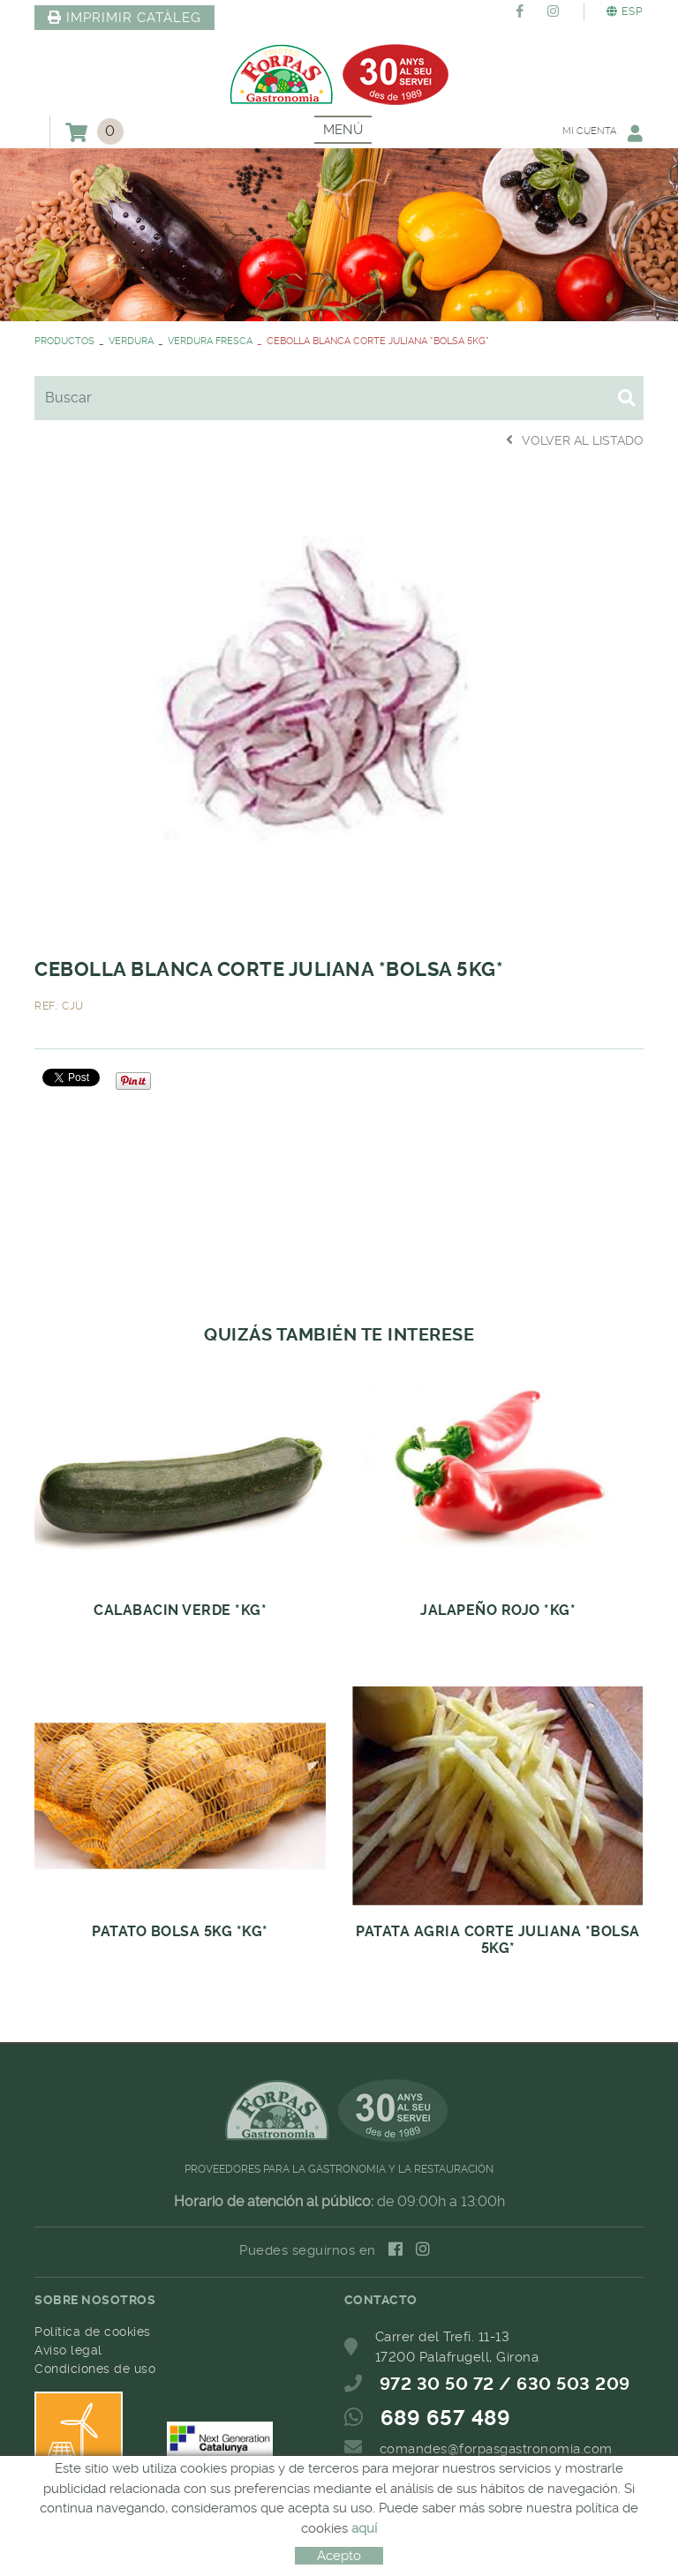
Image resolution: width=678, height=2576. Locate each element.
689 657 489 (445, 2418)
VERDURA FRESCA (210, 341)
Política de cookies (92, 2331)
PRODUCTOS (64, 341)
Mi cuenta (602, 132)
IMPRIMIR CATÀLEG (124, 18)
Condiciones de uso (94, 2369)
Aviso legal (68, 2350)
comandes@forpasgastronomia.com (496, 2449)
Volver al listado (575, 439)
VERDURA (131, 341)
